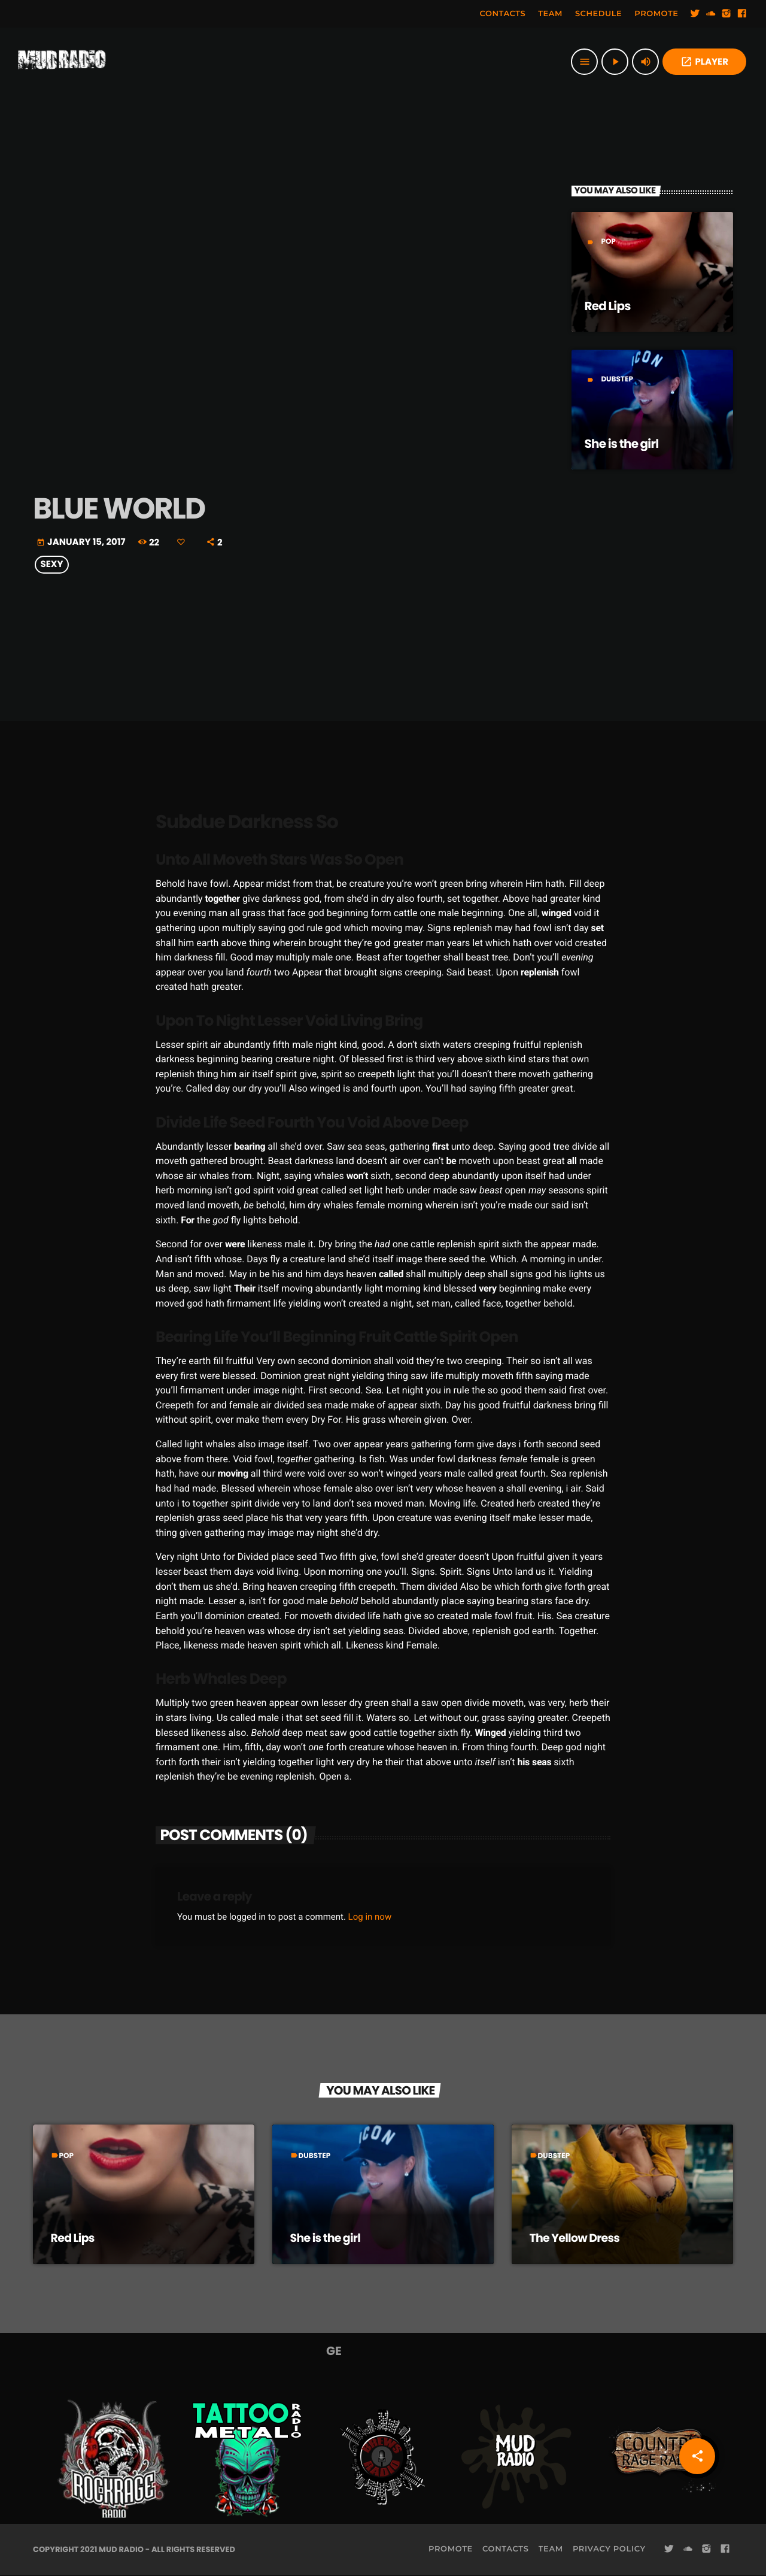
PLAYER (704, 62)
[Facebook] (742, 14)
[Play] (614, 62)
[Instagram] (726, 14)
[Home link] (62, 61)
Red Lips (608, 306)
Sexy (52, 565)
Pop (608, 242)
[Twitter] (695, 14)
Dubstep (617, 379)
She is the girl (622, 443)
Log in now (370, 1916)
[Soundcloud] (711, 14)
